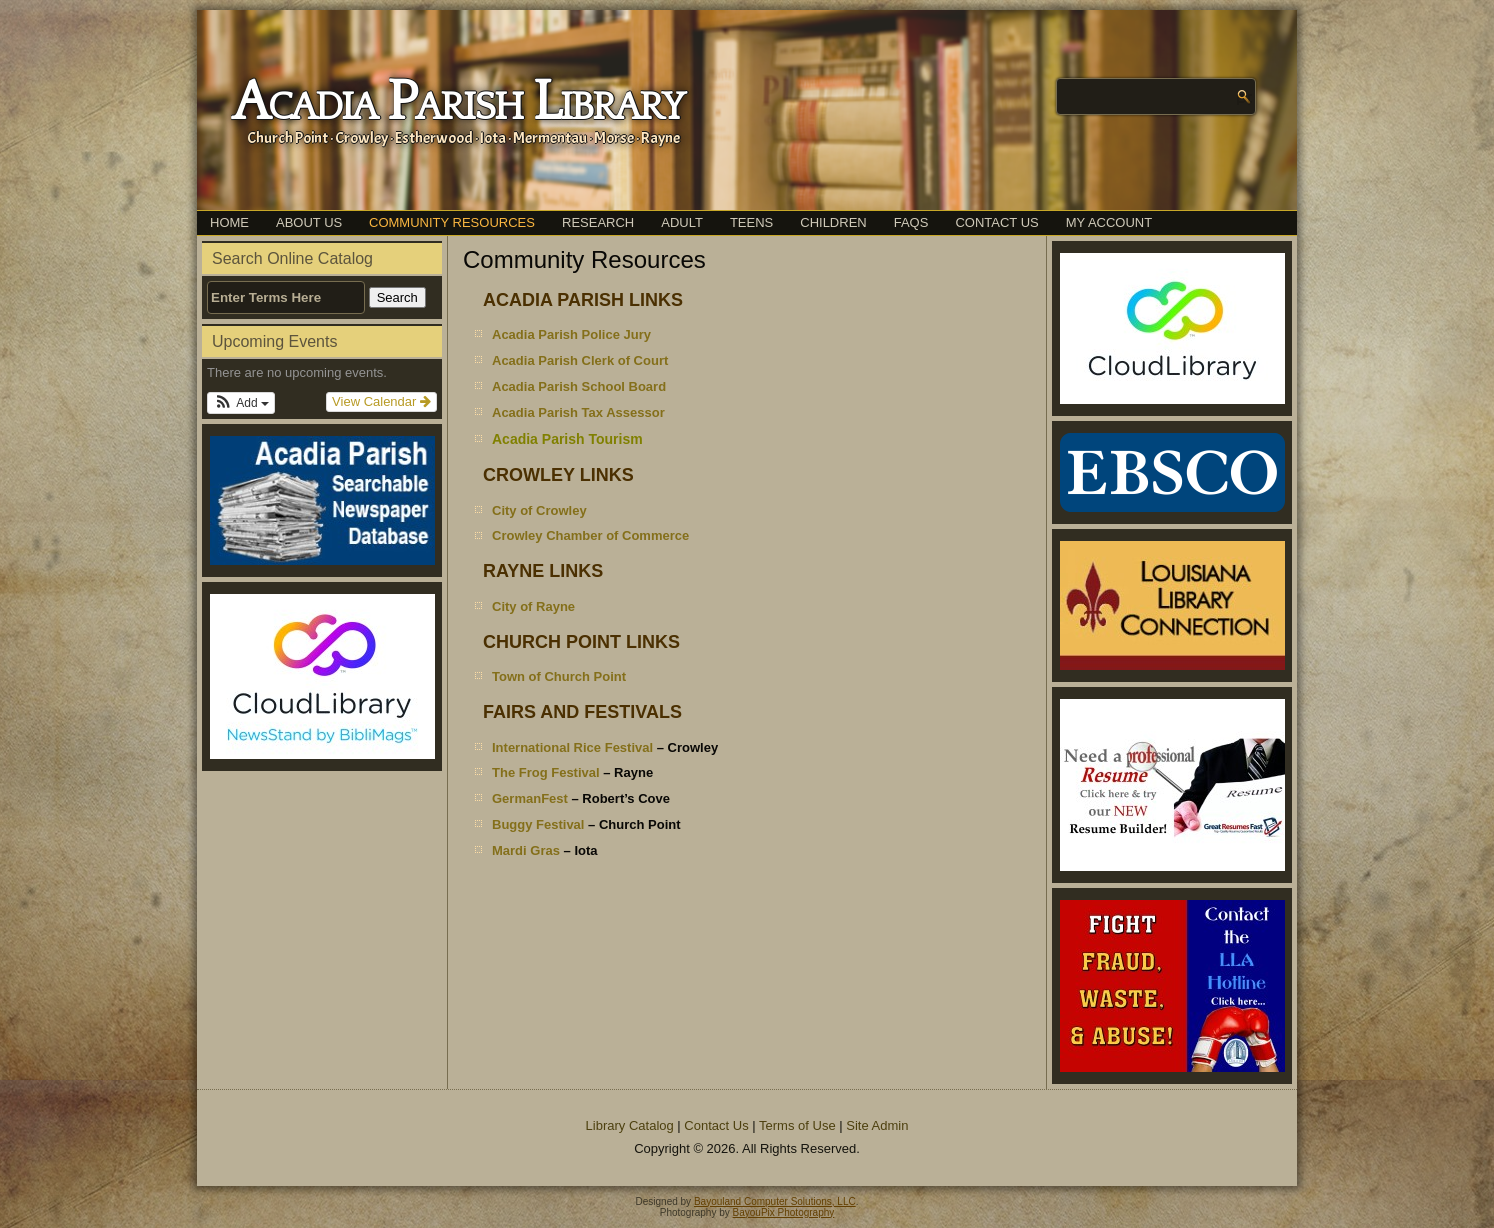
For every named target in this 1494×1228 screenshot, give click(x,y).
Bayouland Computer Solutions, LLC (775, 1201)
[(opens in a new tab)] (322, 676)
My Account (1109, 222)
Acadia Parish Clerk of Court (580, 360)
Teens (751, 222)
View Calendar (381, 401)
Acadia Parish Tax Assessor (578, 412)
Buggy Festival (538, 824)
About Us (309, 222)
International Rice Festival (572, 747)
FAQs (911, 222)
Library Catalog (630, 1125)
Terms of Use (797, 1125)
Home (229, 222)
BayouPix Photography (784, 1212)
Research (598, 222)
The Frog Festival (546, 772)
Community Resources (452, 222)
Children (833, 222)
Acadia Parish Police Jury (571, 334)
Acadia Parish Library (457, 103)
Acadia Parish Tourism (567, 439)
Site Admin (877, 1125)
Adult (682, 222)
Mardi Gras (526, 850)
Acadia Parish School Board (579, 386)
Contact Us (996, 222)
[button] (241, 403)
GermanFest (530, 798)
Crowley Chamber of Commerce (590, 535)
